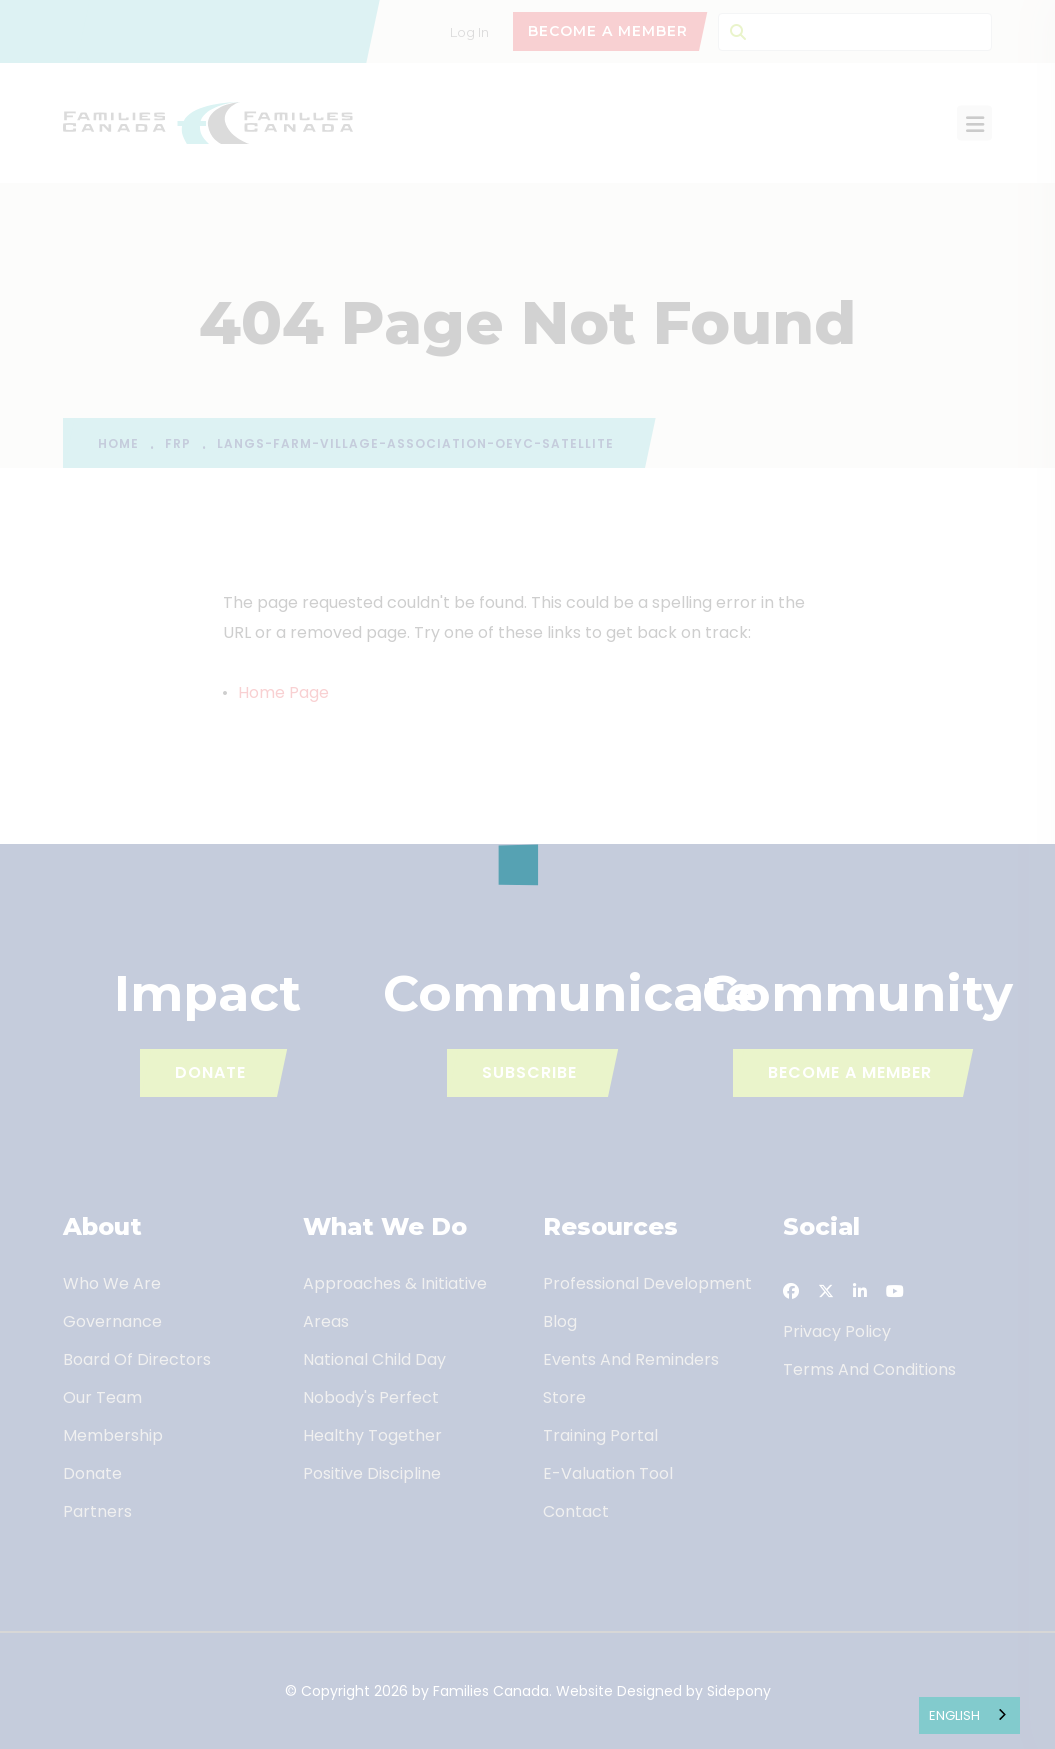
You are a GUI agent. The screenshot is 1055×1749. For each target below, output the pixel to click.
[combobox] (969, 1715)
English (954, 1715)
